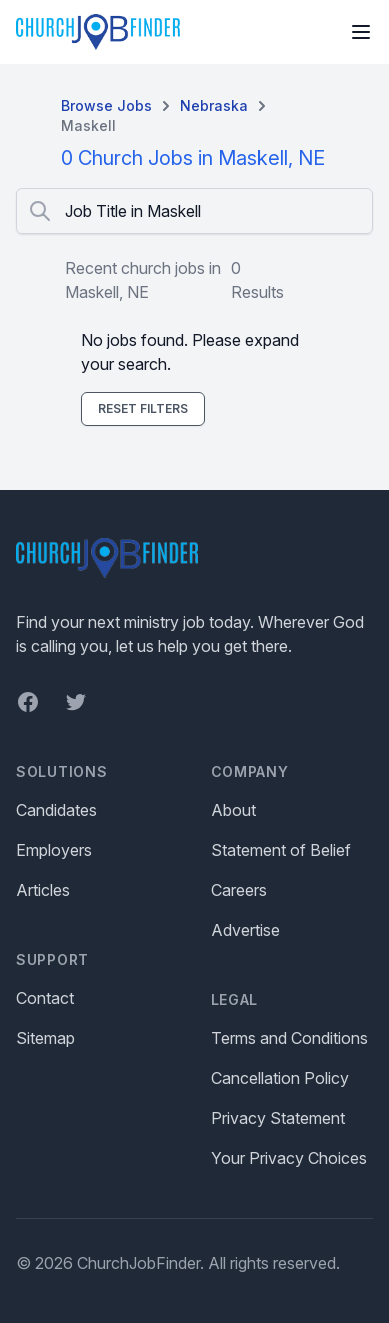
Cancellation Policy (280, 1078)
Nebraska (214, 105)
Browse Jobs (106, 105)
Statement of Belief (281, 850)
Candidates (56, 810)
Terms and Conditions (289, 1038)
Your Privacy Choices (289, 1158)
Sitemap (45, 1038)
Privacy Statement (278, 1118)
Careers (239, 890)
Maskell (88, 125)
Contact (45, 998)
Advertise (245, 930)
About (233, 810)
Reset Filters (143, 408)
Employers (54, 850)
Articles (43, 890)
